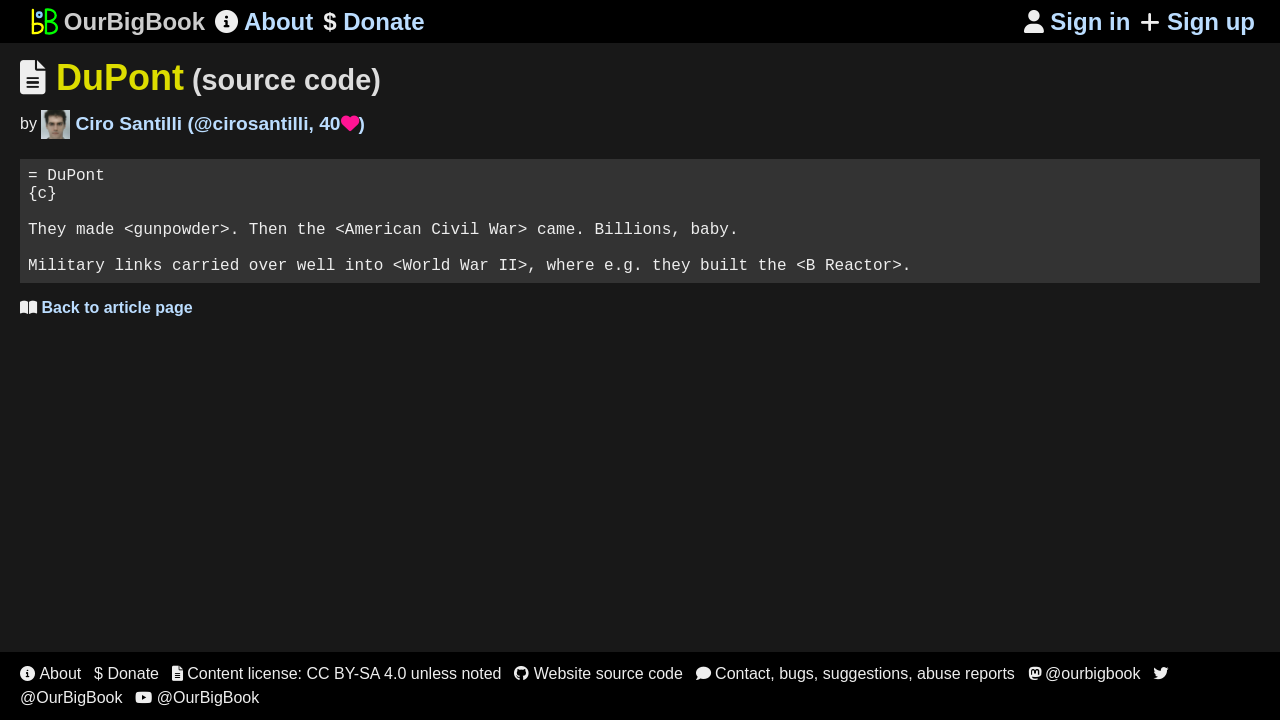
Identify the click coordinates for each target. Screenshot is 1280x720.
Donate (373, 22)
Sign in (1077, 21)
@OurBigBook (197, 697)
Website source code (598, 673)
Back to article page (106, 331)
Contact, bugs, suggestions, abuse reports (855, 673)
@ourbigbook (1084, 673)
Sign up (1197, 21)
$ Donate (126, 673)
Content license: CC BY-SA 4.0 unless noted (337, 673)
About (264, 21)
